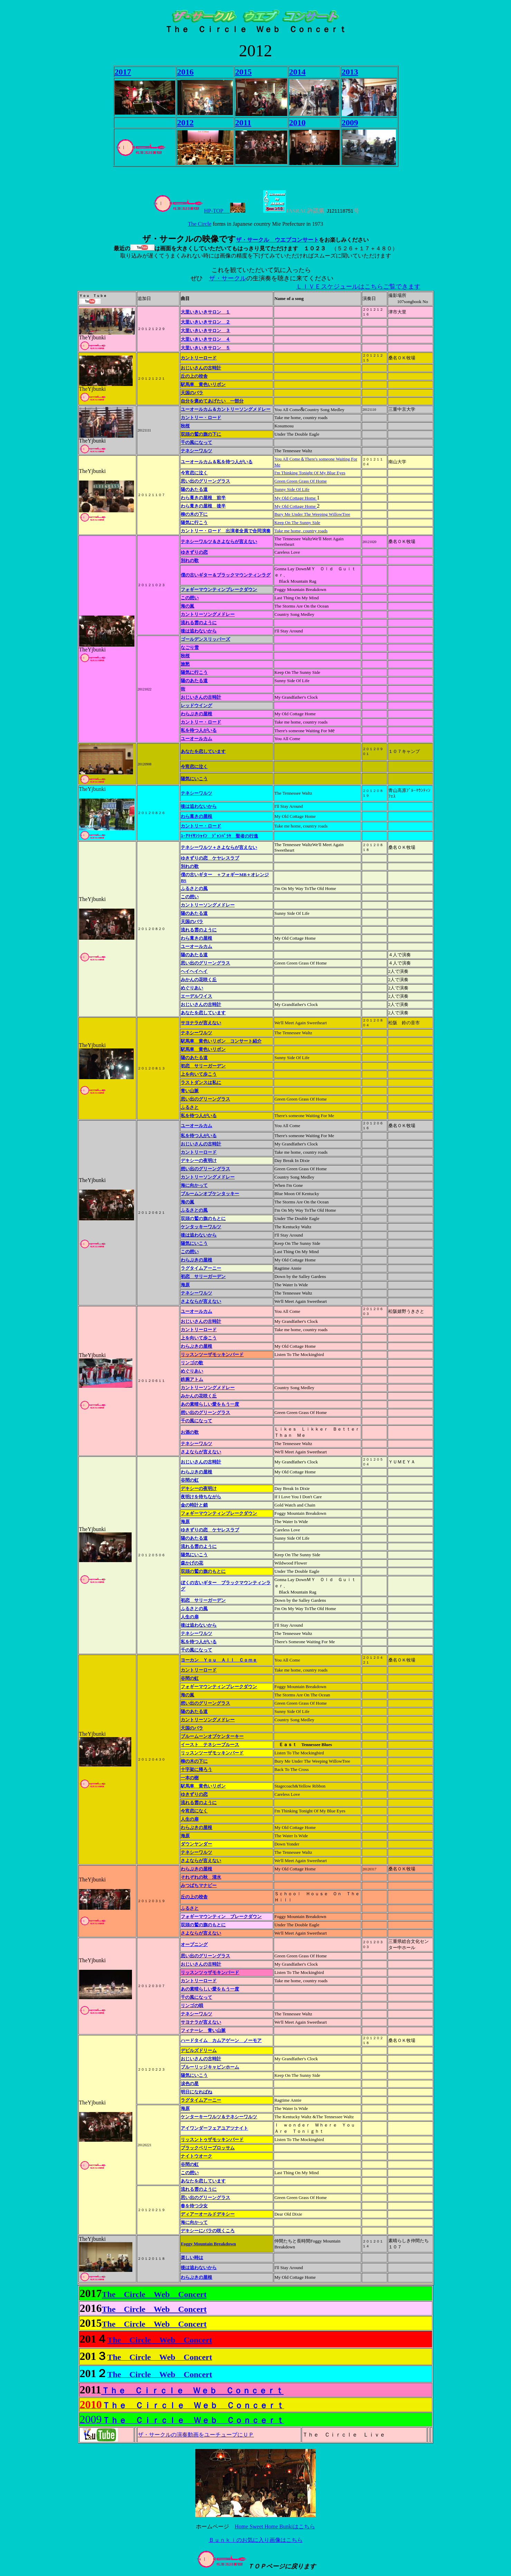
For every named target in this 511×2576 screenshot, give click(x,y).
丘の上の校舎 (194, 376)
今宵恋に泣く (194, 766)
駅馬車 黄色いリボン (203, 384)
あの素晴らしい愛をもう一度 (210, 1404)
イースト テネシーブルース (210, 1744)
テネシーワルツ (196, 450)
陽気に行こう (194, 522)
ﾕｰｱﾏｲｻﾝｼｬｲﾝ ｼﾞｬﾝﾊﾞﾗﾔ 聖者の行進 (219, 836)
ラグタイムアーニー (201, 1268)
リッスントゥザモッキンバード (212, 2139)
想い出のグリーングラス (205, 1168)
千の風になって (196, 442)
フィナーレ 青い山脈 (203, 2030)
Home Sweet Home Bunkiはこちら (275, 2526)
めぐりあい (192, 987)
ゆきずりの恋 (194, 552)
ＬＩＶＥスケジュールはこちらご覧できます (358, 286)
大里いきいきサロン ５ (205, 347)
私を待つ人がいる (199, 730)
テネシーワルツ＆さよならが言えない (219, 541)
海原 (185, 1284)
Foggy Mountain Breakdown (208, 2243)
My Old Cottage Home (295, 506)
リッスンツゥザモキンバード (210, 1972)
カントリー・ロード (201, 417)
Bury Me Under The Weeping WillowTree (312, 514)
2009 (350, 122)
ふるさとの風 (194, 888)
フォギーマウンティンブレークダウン (219, 589)
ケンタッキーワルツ (201, 1226)
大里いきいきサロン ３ (205, 330)
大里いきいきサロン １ (205, 311)
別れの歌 (190, 560)
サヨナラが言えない (201, 1022)
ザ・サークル (227, 278)
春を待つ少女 (194, 2205)
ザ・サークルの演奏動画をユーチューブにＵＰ (196, 2435)
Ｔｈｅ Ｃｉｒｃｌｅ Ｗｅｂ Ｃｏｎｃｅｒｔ (192, 2390)
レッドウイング (196, 705)
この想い (190, 597)
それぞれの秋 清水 (201, 1877)
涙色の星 (190, 2083)
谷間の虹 (190, 1480)
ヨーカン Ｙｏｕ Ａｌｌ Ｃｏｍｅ (219, 1660)
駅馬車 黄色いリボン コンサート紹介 (221, 1041)
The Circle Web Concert (154, 2294)
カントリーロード (199, 357)
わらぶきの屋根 (196, 713)
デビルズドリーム (199, 2050)
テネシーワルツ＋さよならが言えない (219, 847)
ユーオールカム (196, 738)
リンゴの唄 (192, 2005)
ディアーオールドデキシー (208, 2214)
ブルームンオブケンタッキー (210, 1193)
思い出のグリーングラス (205, 481)
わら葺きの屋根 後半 (203, 506)
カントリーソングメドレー (208, 614)
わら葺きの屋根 (196, 816)
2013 (350, 71)
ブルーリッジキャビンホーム (210, 2067)
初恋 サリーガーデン (203, 1065)
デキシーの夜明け (199, 1160)
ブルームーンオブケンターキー (212, 1736)
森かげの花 (192, 1563)
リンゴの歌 (192, 1362)
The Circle (199, 224)
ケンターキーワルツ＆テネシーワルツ (219, 2116)
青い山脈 (190, 1090)
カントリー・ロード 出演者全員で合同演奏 (226, 530)
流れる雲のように (199, 622)
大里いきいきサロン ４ (205, 339)
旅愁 (185, 664)
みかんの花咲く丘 (199, 979)
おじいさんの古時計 (201, 367)
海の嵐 (187, 606)
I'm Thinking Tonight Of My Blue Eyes (309, 472)
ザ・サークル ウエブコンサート (277, 240)
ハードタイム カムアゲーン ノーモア (221, 2040)
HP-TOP (191, 211)
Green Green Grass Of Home (300, 481)
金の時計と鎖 (194, 1505)
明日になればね (196, 2091)
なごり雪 (190, 647)
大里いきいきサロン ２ (205, 322)
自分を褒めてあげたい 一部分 (212, 401)
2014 (297, 71)
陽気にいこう (194, 778)
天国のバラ (192, 392)
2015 (243, 71)
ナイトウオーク (196, 2156)
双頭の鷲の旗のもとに (203, 1218)
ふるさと (190, 1107)
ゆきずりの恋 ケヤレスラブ (210, 858)
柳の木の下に (194, 514)
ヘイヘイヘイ (194, 971)
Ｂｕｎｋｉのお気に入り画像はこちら (256, 2540)
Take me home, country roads (301, 530)
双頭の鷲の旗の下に (201, 434)
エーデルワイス (196, 996)
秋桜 (185, 425)
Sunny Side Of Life (291, 489)
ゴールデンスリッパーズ (205, 639)
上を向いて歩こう (199, 1074)
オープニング (194, 1944)
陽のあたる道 (194, 489)
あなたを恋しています (203, 751)
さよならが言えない (201, 1933)
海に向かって (194, 2222)
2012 (185, 122)
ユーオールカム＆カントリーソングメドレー (226, 409)
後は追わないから (199, 630)
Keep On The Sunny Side (297, 522)
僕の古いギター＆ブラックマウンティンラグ (226, 575)
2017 (123, 71)
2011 (243, 122)
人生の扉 (190, 1616)
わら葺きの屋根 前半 (203, 497)
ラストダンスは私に (201, 1082)
